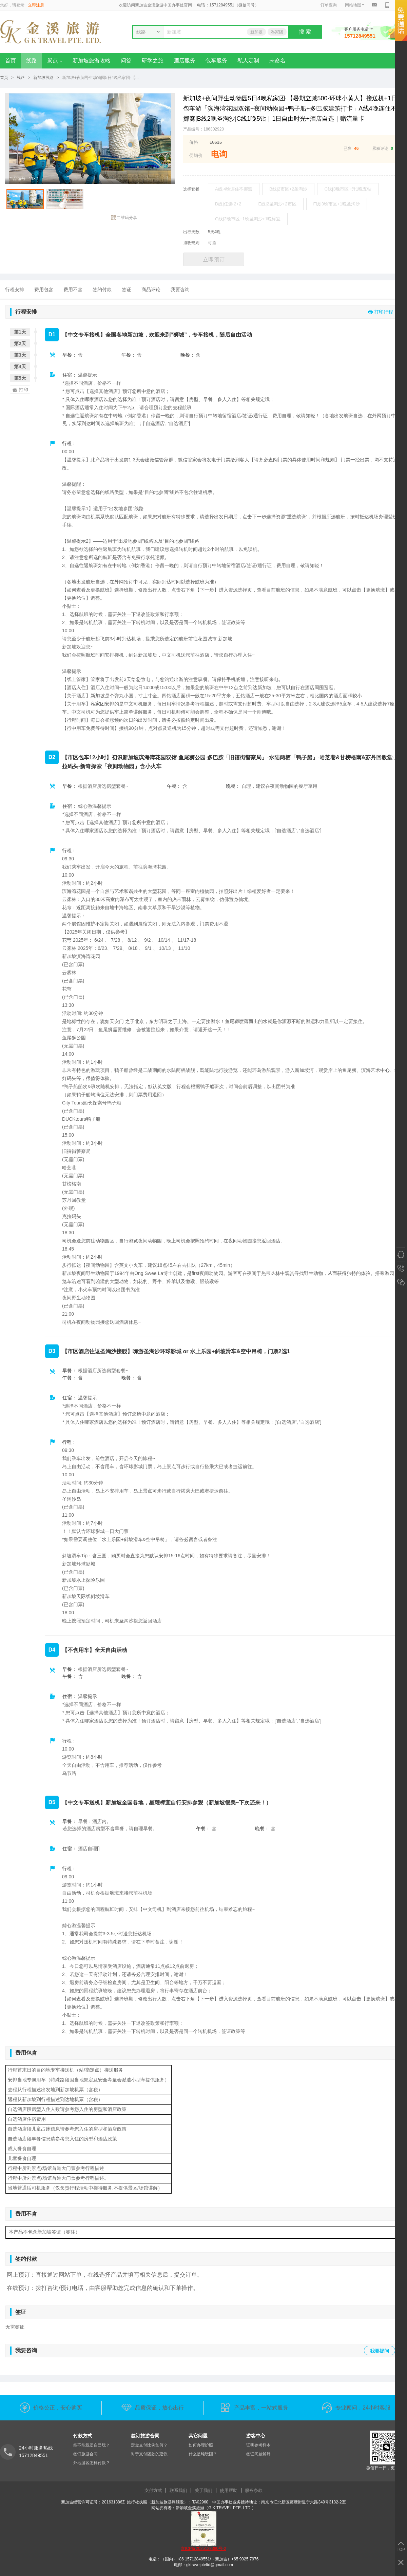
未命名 (277, 60)
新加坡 (256, 31)
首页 (10, 60)
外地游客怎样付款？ (91, 2462)
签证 (126, 289)
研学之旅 (152, 60)
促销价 (195, 155)
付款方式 (82, 2435)
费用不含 (72, 289)
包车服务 (216, 60)
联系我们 (178, 2490)
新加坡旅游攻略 (92, 60)
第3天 (20, 355)
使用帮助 (228, 2490)
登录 (20, 5)
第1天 (20, 332)
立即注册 (36, 5)
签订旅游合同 (85, 2454)
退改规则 (191, 242)
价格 (193, 142)
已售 (348, 148)
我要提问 (379, 2351)
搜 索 (305, 32)
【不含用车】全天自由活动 (94, 1650)
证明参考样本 (258, 2445)
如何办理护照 (201, 2445)
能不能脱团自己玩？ (91, 2445)
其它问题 (198, 2435)
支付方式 (153, 2490)
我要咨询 (180, 289)
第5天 (20, 378)
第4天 (20, 366)
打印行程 (380, 311)
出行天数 (191, 231)
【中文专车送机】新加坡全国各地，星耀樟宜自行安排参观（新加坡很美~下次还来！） (166, 1802)
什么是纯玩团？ (203, 2454)
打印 (19, 390)
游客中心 (255, 2435)
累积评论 (380, 148)
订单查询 (329, 5)
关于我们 (203, 2490)
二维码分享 (124, 217)
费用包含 (43, 289)
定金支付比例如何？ (149, 2445)
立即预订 (214, 259)
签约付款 (102, 289)
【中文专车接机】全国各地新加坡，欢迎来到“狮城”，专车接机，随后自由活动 (157, 335)
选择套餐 (191, 189)
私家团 (277, 31)
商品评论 (150, 289)
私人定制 (248, 60)
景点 (54, 60)
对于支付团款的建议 (149, 2454)
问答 (126, 60)
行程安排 (14, 289)
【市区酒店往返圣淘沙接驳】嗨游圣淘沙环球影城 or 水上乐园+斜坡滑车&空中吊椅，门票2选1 (176, 1351)
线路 (31, 60)
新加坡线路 (43, 77)
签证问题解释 (258, 2454)
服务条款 (254, 2490)
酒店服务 (184, 60)
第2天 (20, 343)
